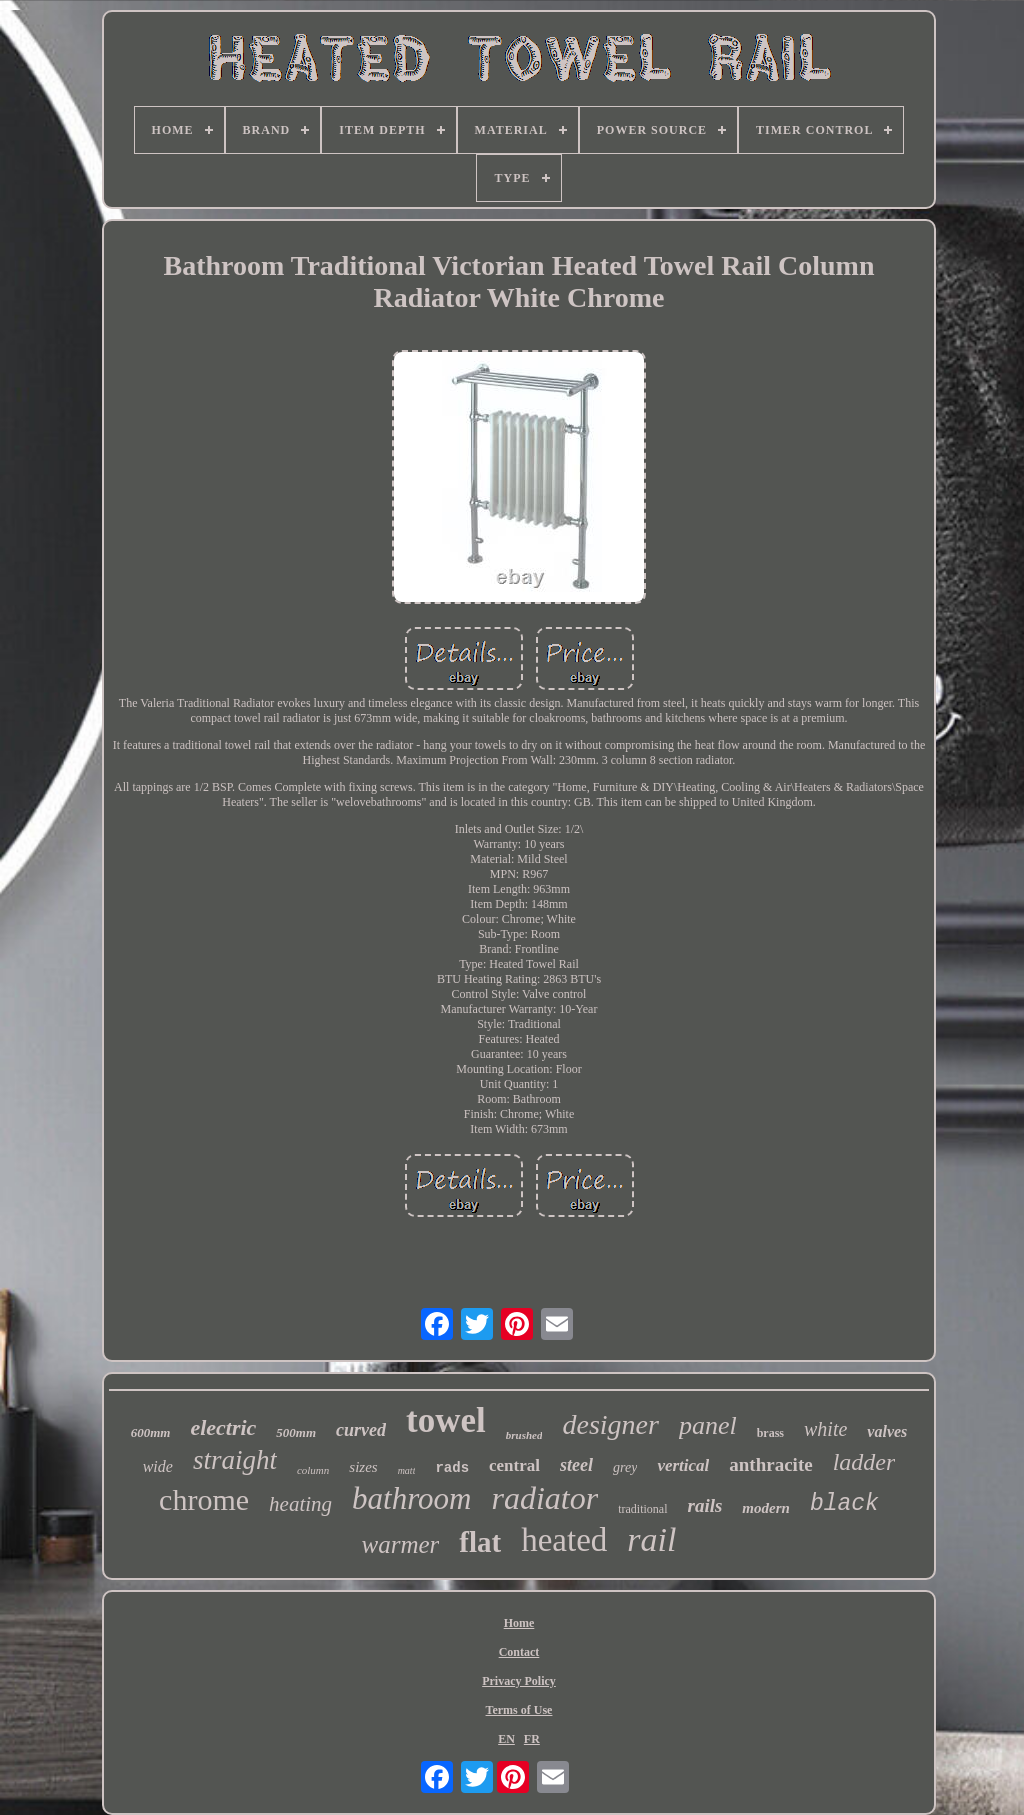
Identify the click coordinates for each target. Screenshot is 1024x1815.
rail (651, 1539)
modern (766, 1508)
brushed (524, 1435)
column (313, 1470)
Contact (519, 1652)
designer (610, 1424)
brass (770, 1433)
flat (480, 1542)
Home (519, 1623)
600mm (151, 1432)
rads (452, 1468)
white (825, 1429)
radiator (544, 1498)
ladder (864, 1462)
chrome (204, 1499)
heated (564, 1540)
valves (887, 1431)
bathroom (411, 1498)
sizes (363, 1467)
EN (506, 1739)
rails (705, 1505)
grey (625, 1467)
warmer (401, 1544)
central (514, 1465)
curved (361, 1430)
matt (407, 1470)
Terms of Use (519, 1710)
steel (576, 1465)
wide (158, 1466)
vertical (683, 1465)
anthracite (770, 1464)
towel (446, 1420)
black (844, 1504)
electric (223, 1427)
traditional (642, 1509)
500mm (296, 1432)
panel (708, 1425)
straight (235, 1460)
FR (532, 1739)
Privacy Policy (519, 1681)
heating (300, 1504)
